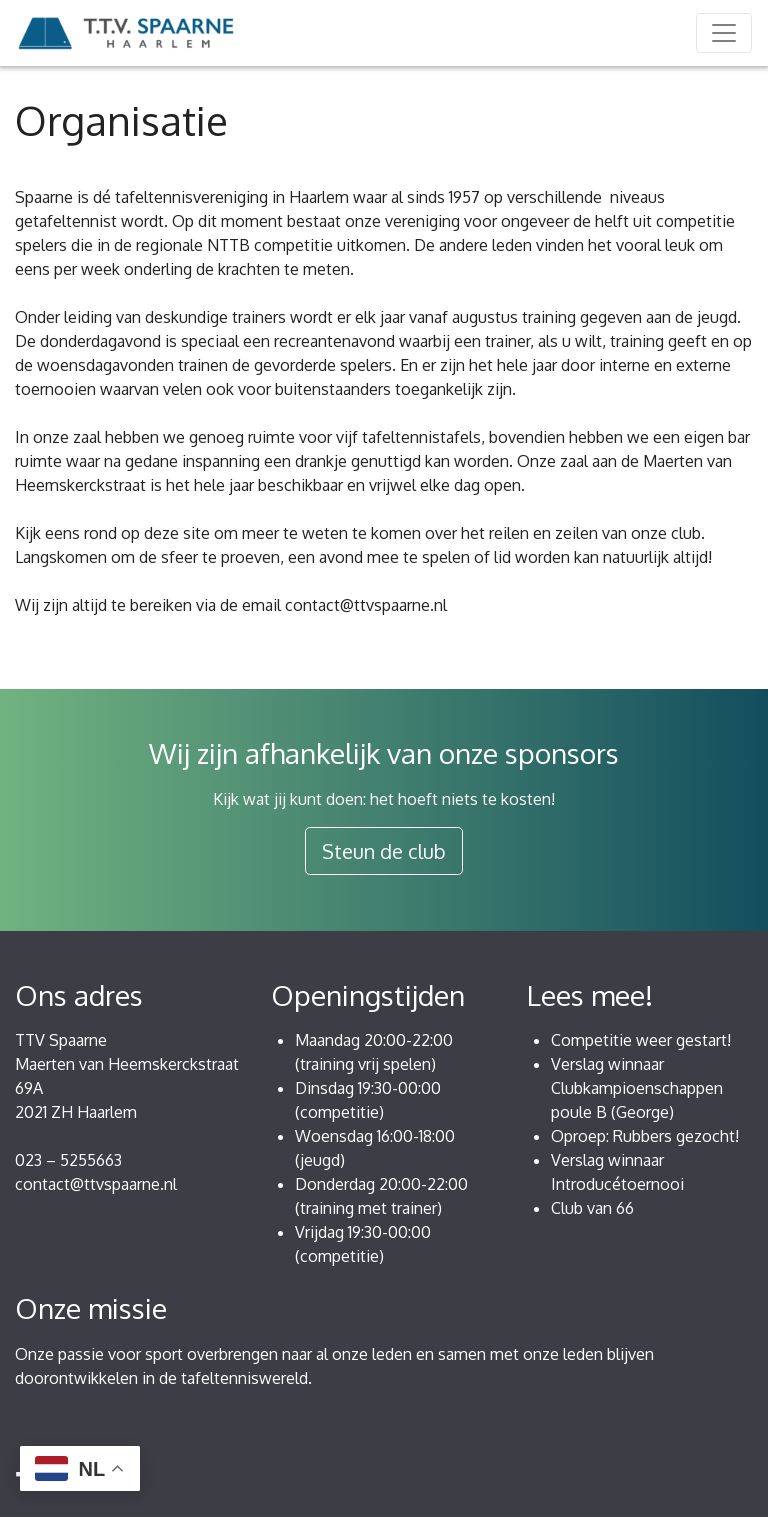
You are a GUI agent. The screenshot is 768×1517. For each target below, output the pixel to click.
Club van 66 (592, 1208)
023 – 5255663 (68, 1160)
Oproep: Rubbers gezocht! (645, 1136)
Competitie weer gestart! (641, 1040)
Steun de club (384, 851)
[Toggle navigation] (724, 33)
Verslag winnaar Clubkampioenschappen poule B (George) (637, 1088)
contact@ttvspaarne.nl (96, 1184)
